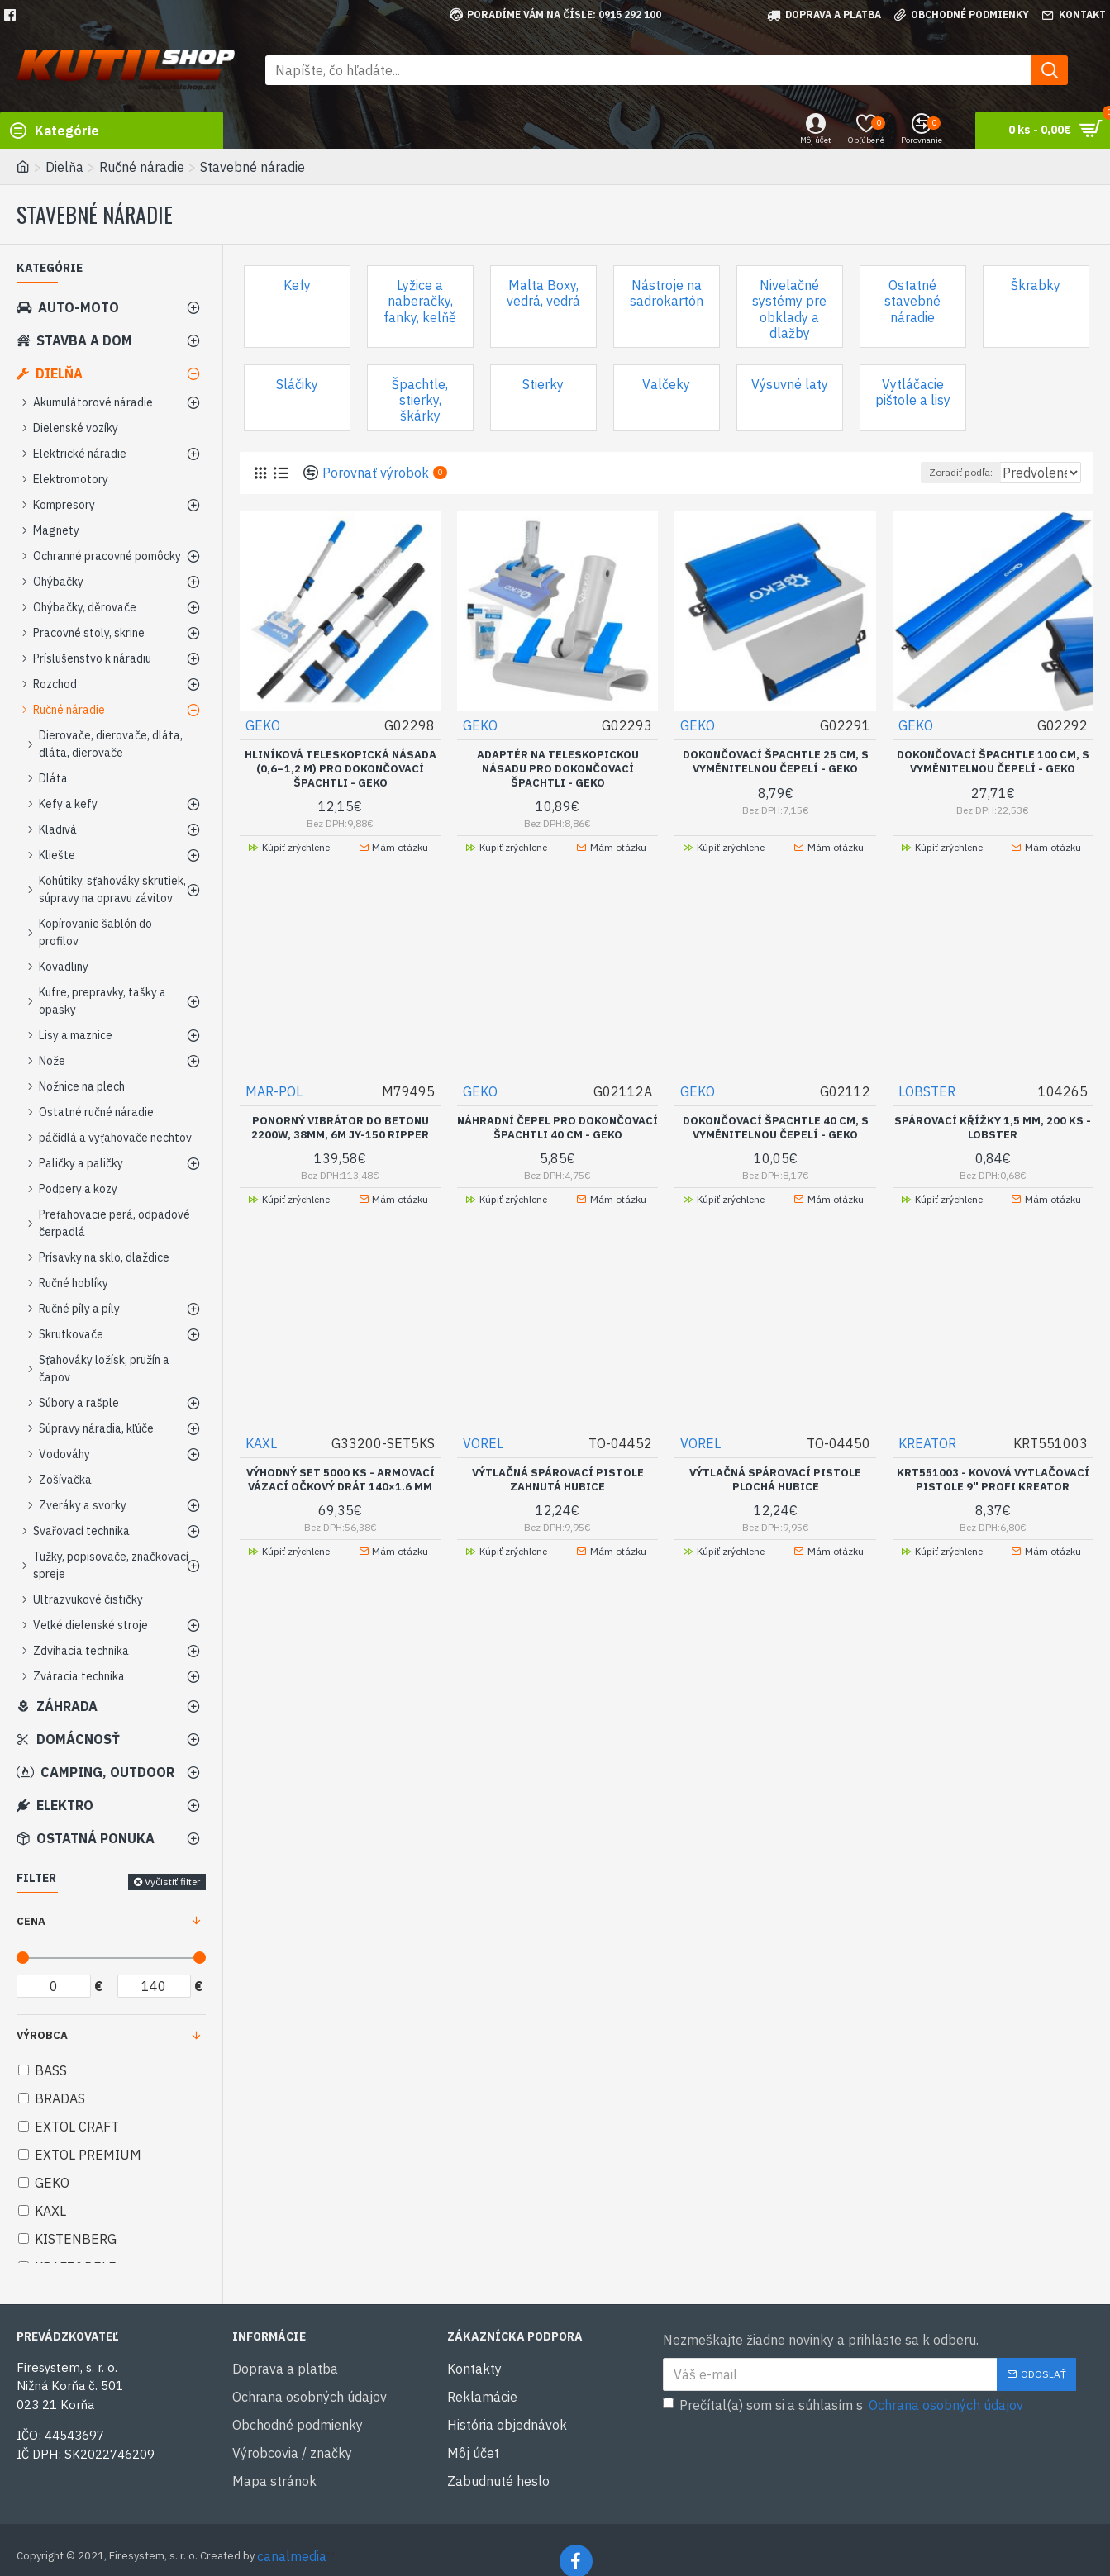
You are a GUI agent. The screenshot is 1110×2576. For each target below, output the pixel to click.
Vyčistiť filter (172, 1881)
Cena (31, 1921)
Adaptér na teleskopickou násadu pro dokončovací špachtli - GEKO (558, 768)
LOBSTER (927, 1090)
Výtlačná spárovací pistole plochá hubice (775, 1493)
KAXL (262, 1456)
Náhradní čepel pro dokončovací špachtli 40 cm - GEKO (558, 1134)
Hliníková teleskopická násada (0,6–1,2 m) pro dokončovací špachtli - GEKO (340, 768)
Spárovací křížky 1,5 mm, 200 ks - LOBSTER (992, 1127)
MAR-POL (274, 1090)
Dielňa (64, 167)
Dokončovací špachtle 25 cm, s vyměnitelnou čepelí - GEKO (776, 761)
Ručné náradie (141, 167)
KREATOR (928, 1456)
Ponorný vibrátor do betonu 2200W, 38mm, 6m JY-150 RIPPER (340, 1127)
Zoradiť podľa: (924, 472)
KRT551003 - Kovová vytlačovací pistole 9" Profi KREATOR (993, 1493)
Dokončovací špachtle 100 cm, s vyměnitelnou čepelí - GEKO (993, 761)
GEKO (263, 724)
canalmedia (291, 2533)
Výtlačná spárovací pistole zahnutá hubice (558, 1493)
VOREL (484, 1456)
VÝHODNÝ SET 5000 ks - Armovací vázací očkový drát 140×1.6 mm (340, 1493)
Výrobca (42, 2035)
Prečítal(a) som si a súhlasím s (844, 2405)
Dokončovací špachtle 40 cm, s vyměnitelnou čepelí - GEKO (776, 1127)
